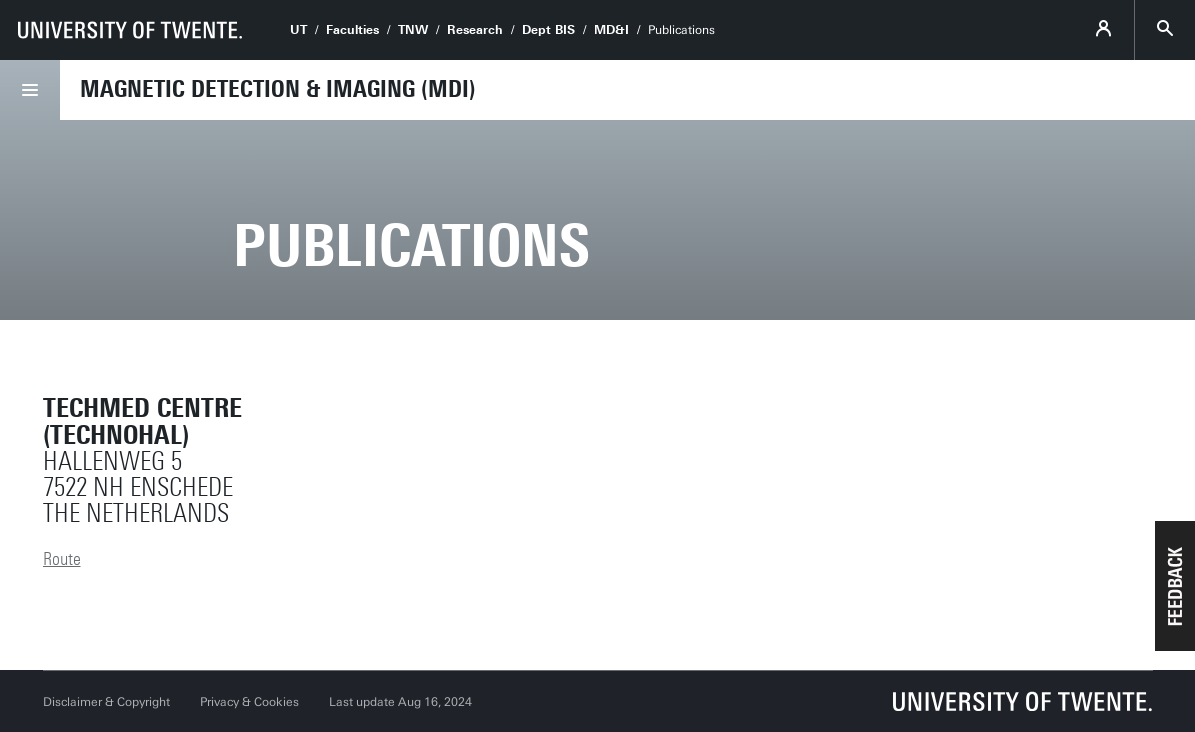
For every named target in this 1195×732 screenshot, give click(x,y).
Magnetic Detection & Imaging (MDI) (278, 89)
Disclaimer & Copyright (106, 702)
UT (298, 30)
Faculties (352, 30)
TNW (413, 30)
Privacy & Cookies (249, 702)
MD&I (611, 30)
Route (62, 559)
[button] (1175, 586)
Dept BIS (548, 30)
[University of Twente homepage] (130, 30)
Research (475, 30)
